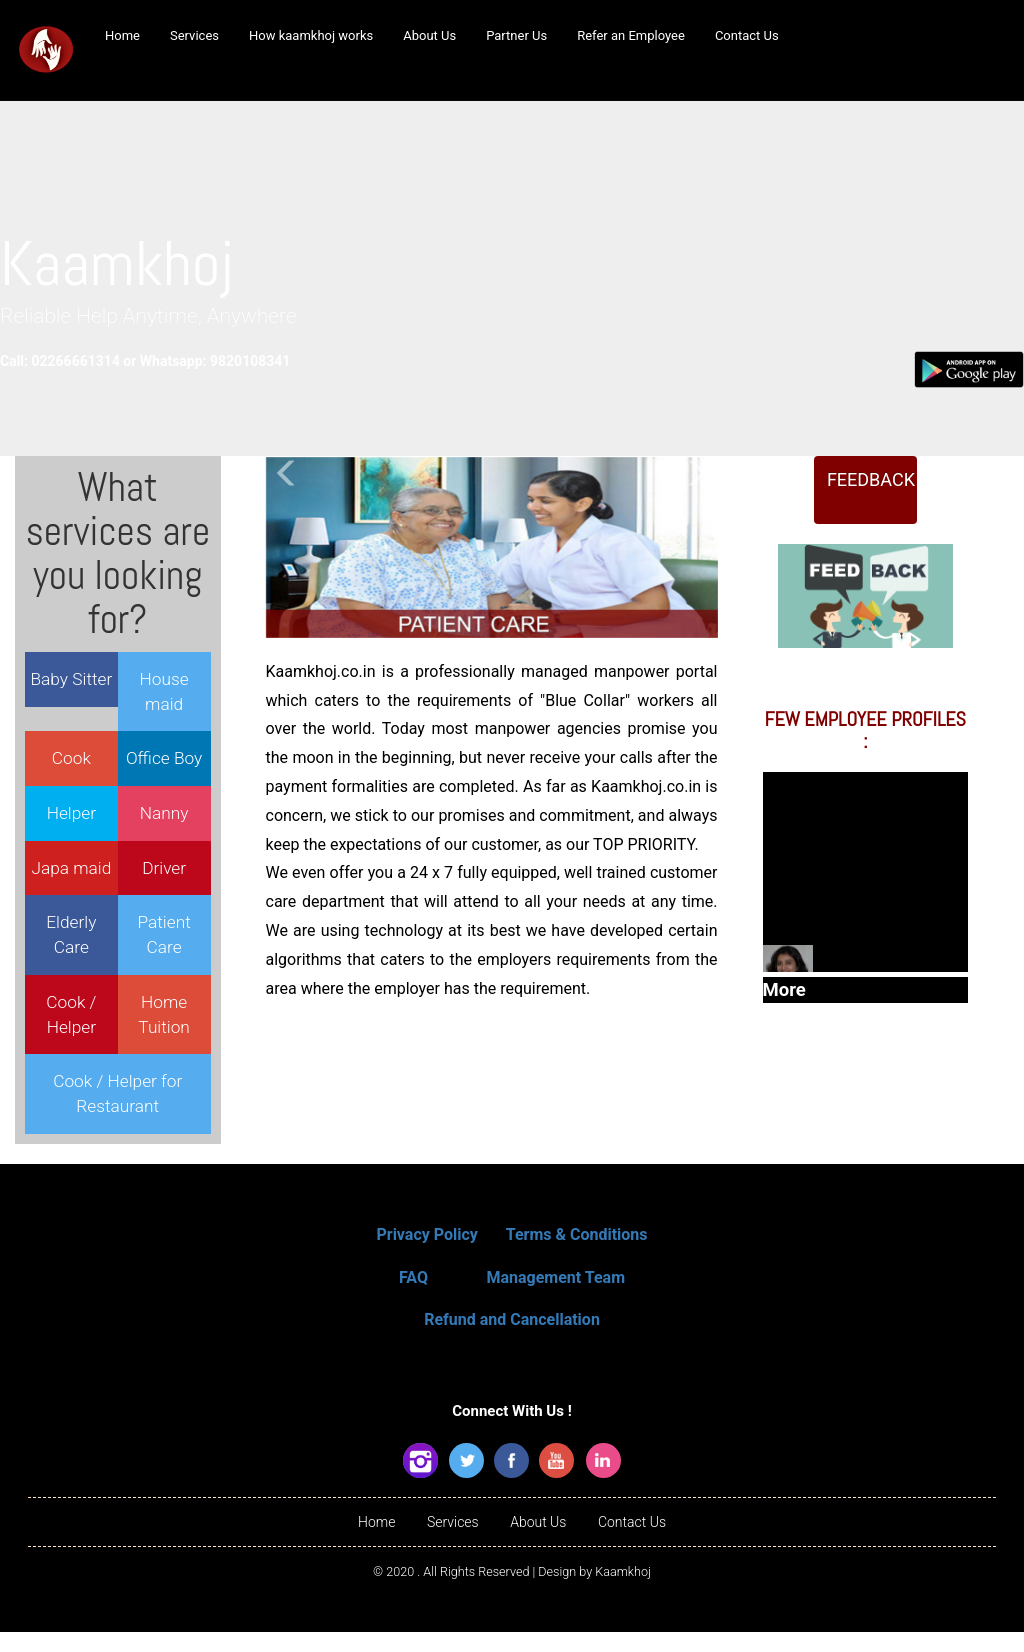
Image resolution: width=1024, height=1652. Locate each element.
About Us (538, 1542)
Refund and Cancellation (512, 1339)
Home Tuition (164, 1019)
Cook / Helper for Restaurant (117, 1098)
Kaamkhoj (623, 1591)
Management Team (555, 1297)
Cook (71, 763)
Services (453, 1542)
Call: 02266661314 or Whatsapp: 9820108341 (159, 366)
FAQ (413, 1297)
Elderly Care (71, 939)
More (865, 997)
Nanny (164, 818)
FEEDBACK (871, 512)
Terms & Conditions (577, 1254)
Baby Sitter (72, 684)
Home (376, 1542)
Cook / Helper (71, 1019)
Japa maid (71, 873)
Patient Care (164, 939)
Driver (164, 873)
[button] (287, 552)
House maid (164, 696)
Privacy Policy (426, 1254)
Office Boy (164, 763)
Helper (71, 818)
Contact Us (632, 1542)
